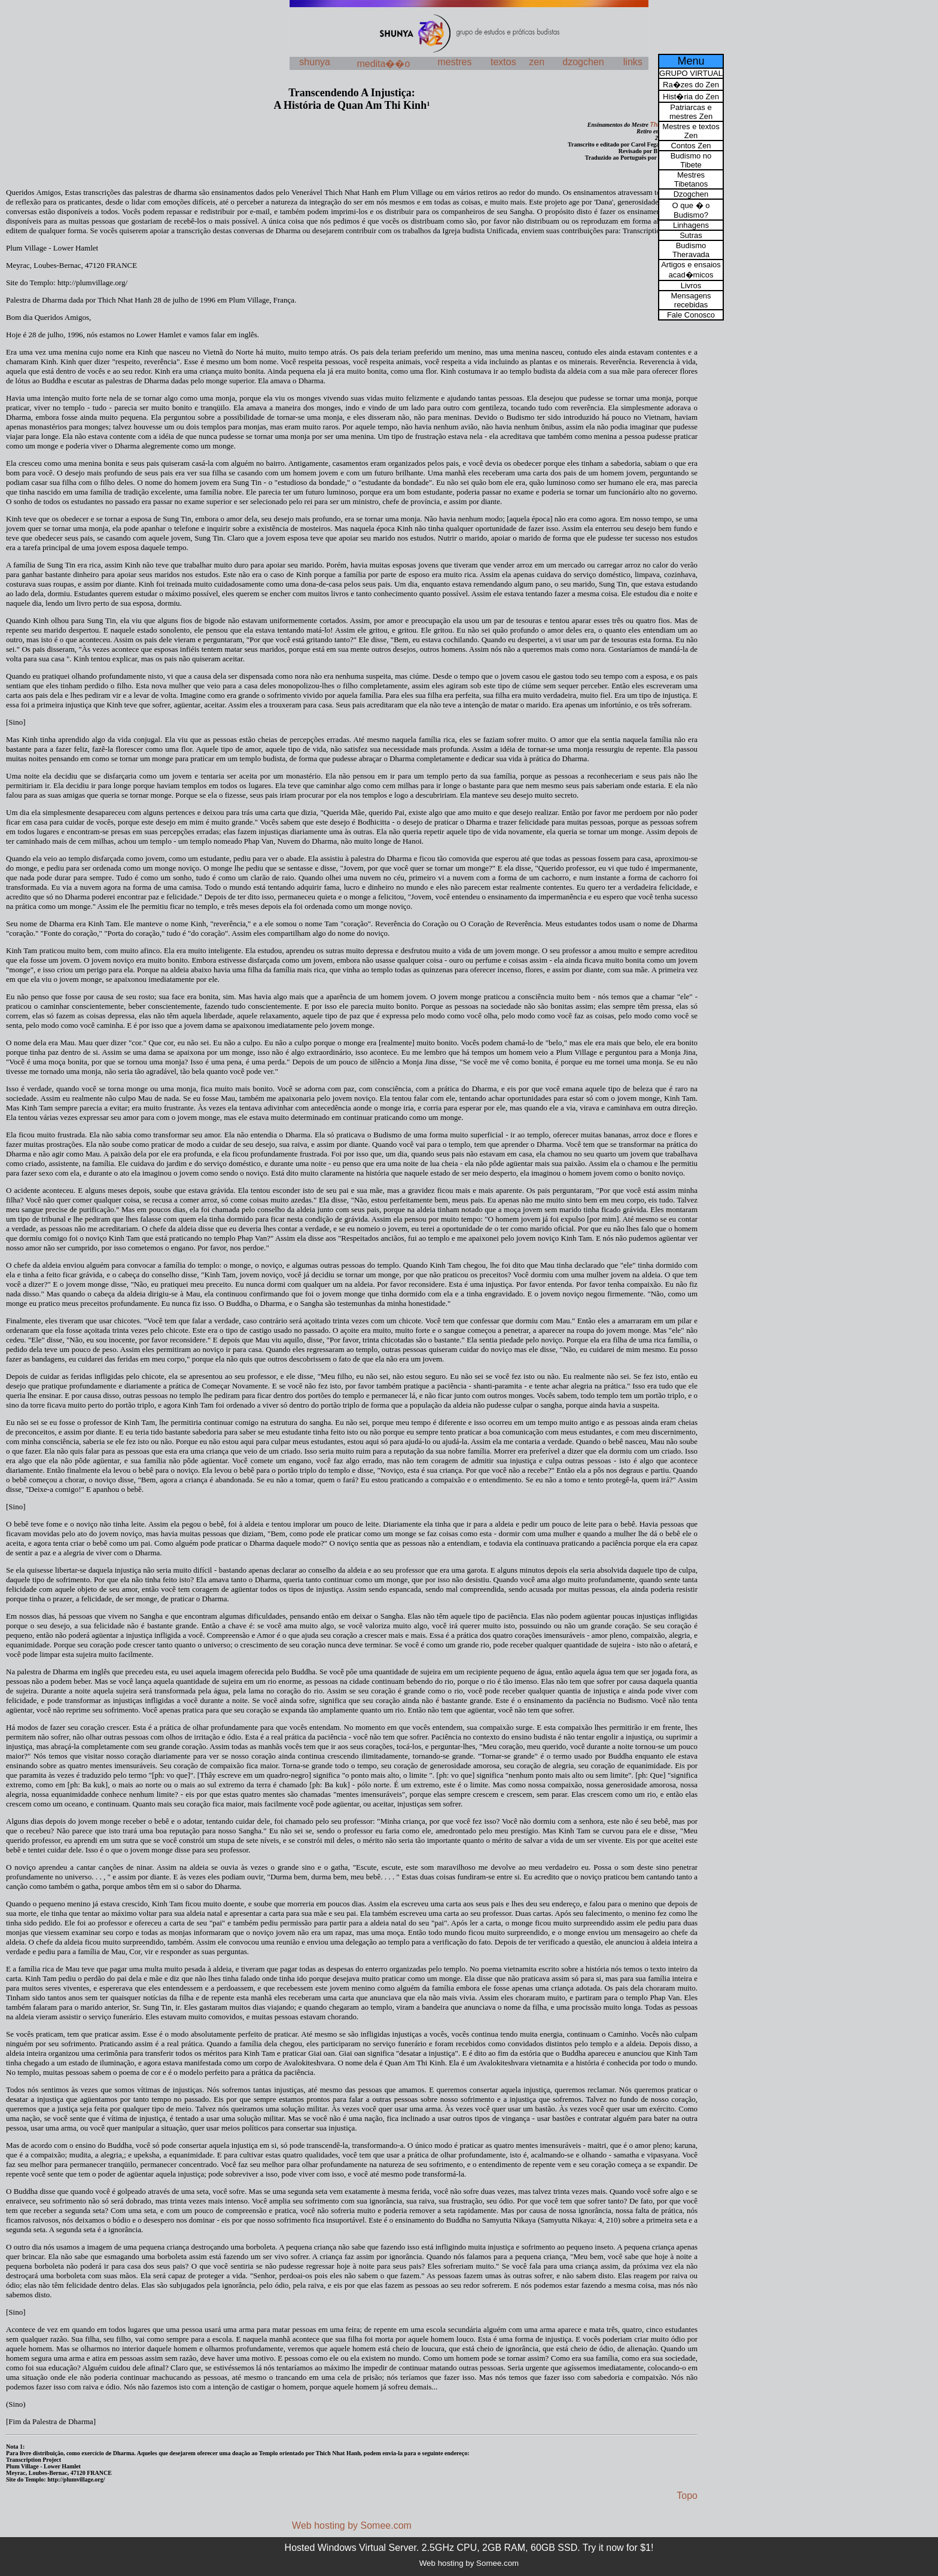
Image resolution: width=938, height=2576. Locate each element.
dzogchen (583, 62)
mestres (455, 62)
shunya (314, 62)
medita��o (383, 64)
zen (536, 62)
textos (503, 62)
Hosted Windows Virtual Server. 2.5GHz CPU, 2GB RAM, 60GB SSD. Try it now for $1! (469, 2548)
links (632, 62)
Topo (687, 2495)
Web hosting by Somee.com (352, 2525)
